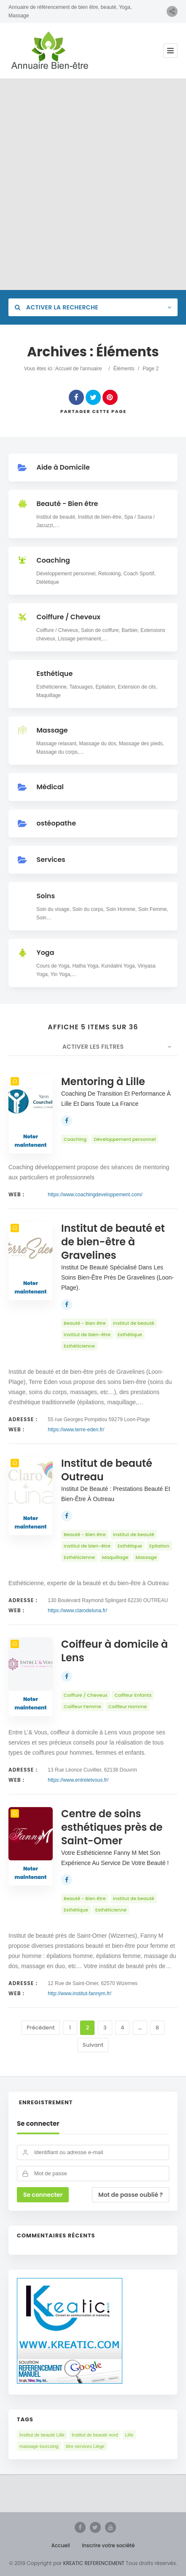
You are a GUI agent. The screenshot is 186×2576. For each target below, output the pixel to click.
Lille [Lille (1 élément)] (129, 2434)
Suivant (93, 2045)
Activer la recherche (56, 307)
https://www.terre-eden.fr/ (76, 1430)
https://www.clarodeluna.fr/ (77, 1610)
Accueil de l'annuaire (78, 369)
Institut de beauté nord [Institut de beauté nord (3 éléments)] (95, 2434)
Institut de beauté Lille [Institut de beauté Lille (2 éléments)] (42, 2434)
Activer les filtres (93, 1046)
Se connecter (38, 2123)
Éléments (124, 369)
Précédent (41, 2028)
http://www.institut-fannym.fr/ (79, 1993)
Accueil (60, 2545)
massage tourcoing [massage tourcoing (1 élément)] (39, 2446)
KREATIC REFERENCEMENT (93, 2563)
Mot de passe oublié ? (130, 2194)
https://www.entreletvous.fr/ (78, 1780)
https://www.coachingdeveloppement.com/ (95, 1195)
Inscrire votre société (108, 2545)
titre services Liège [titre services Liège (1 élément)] (85, 2446)
